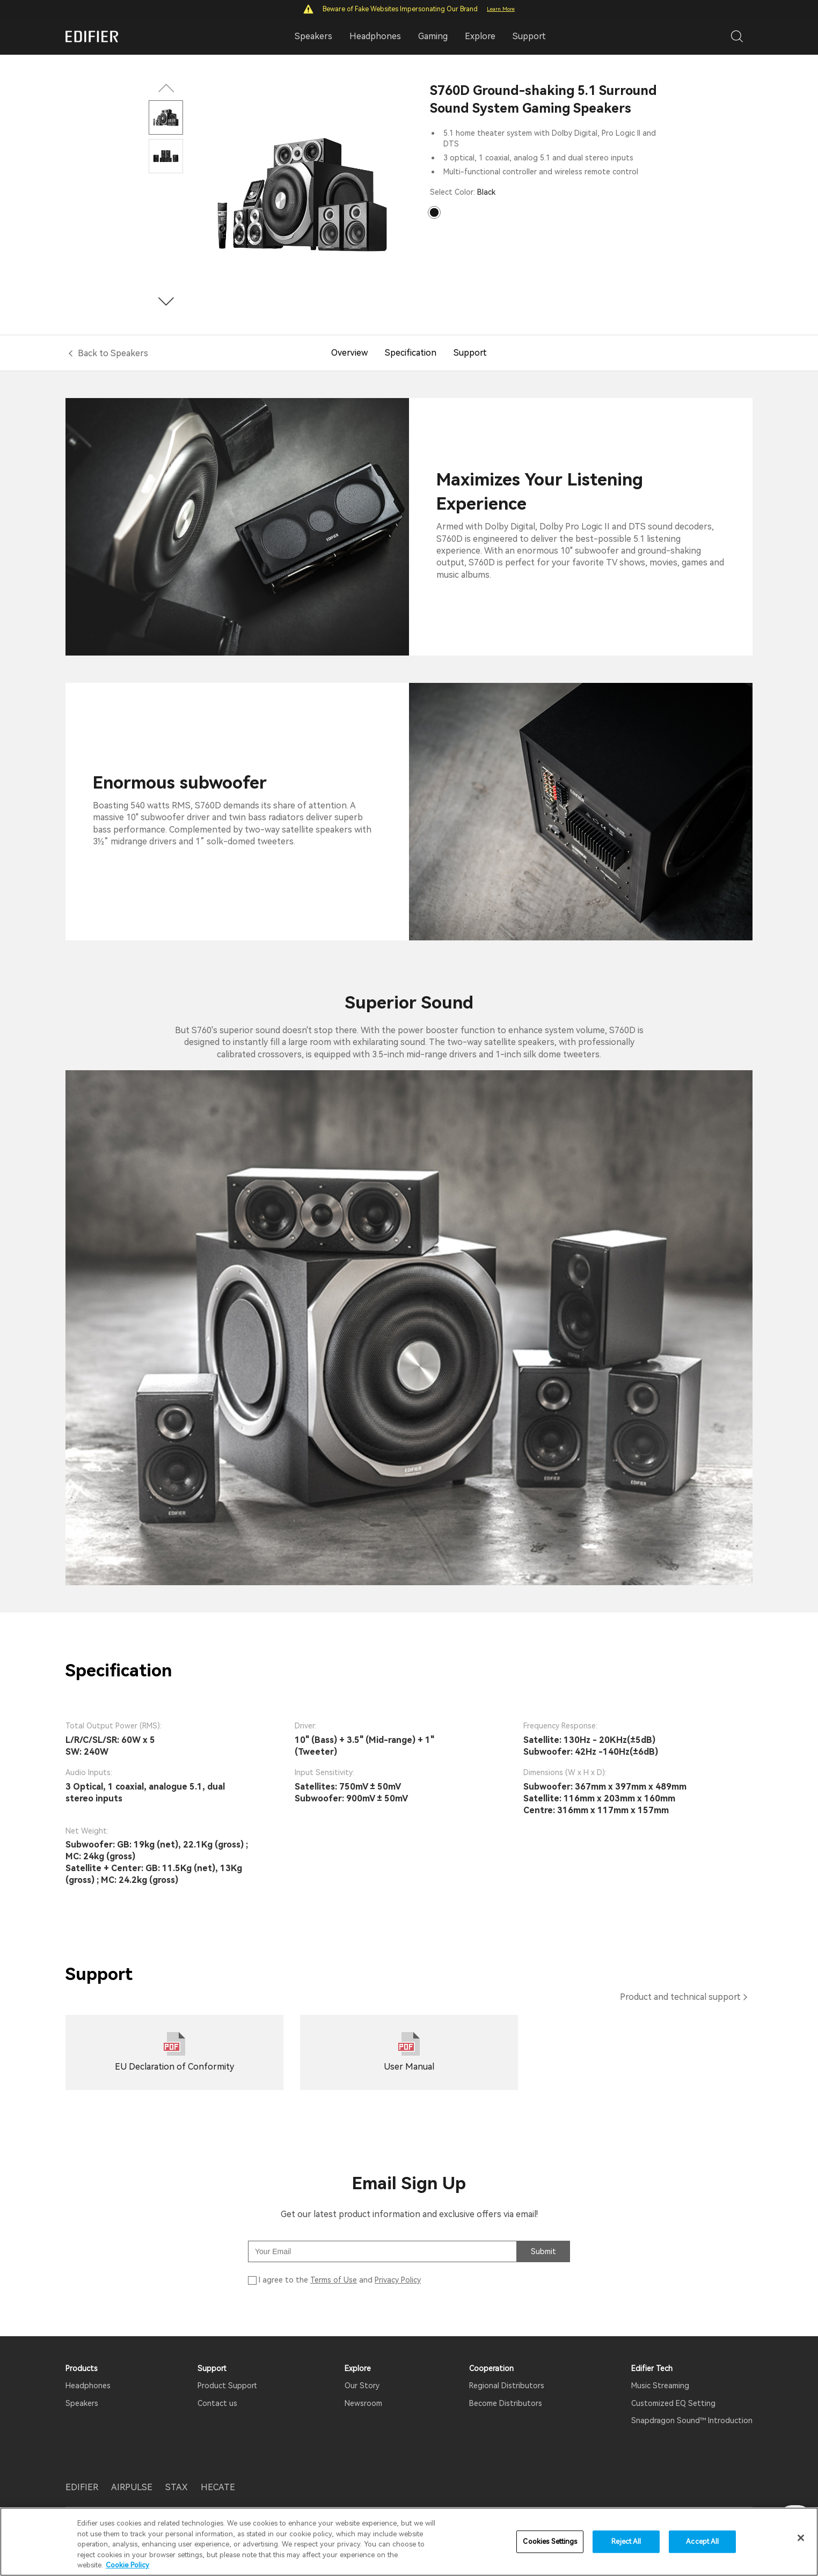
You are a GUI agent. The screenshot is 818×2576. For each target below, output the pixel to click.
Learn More (501, 9)
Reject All (626, 2541)
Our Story (362, 2385)
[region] (409, 2541)
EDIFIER (81, 2487)
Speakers (81, 2403)
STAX (176, 2487)
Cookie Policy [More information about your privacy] (127, 2565)
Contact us (217, 2403)
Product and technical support (680, 1997)
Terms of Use (333, 2280)
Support (529, 36)
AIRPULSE (131, 2487)
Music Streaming (660, 2385)
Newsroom (363, 2403)
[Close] (801, 2538)
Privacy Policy (398, 2280)
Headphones (88, 2385)
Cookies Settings (550, 2541)
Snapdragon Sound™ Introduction (692, 2420)
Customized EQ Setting (673, 2403)
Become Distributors (505, 2403)
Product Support (227, 2385)
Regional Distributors (506, 2385)
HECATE (218, 2487)
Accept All (702, 2541)
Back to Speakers (113, 353)
